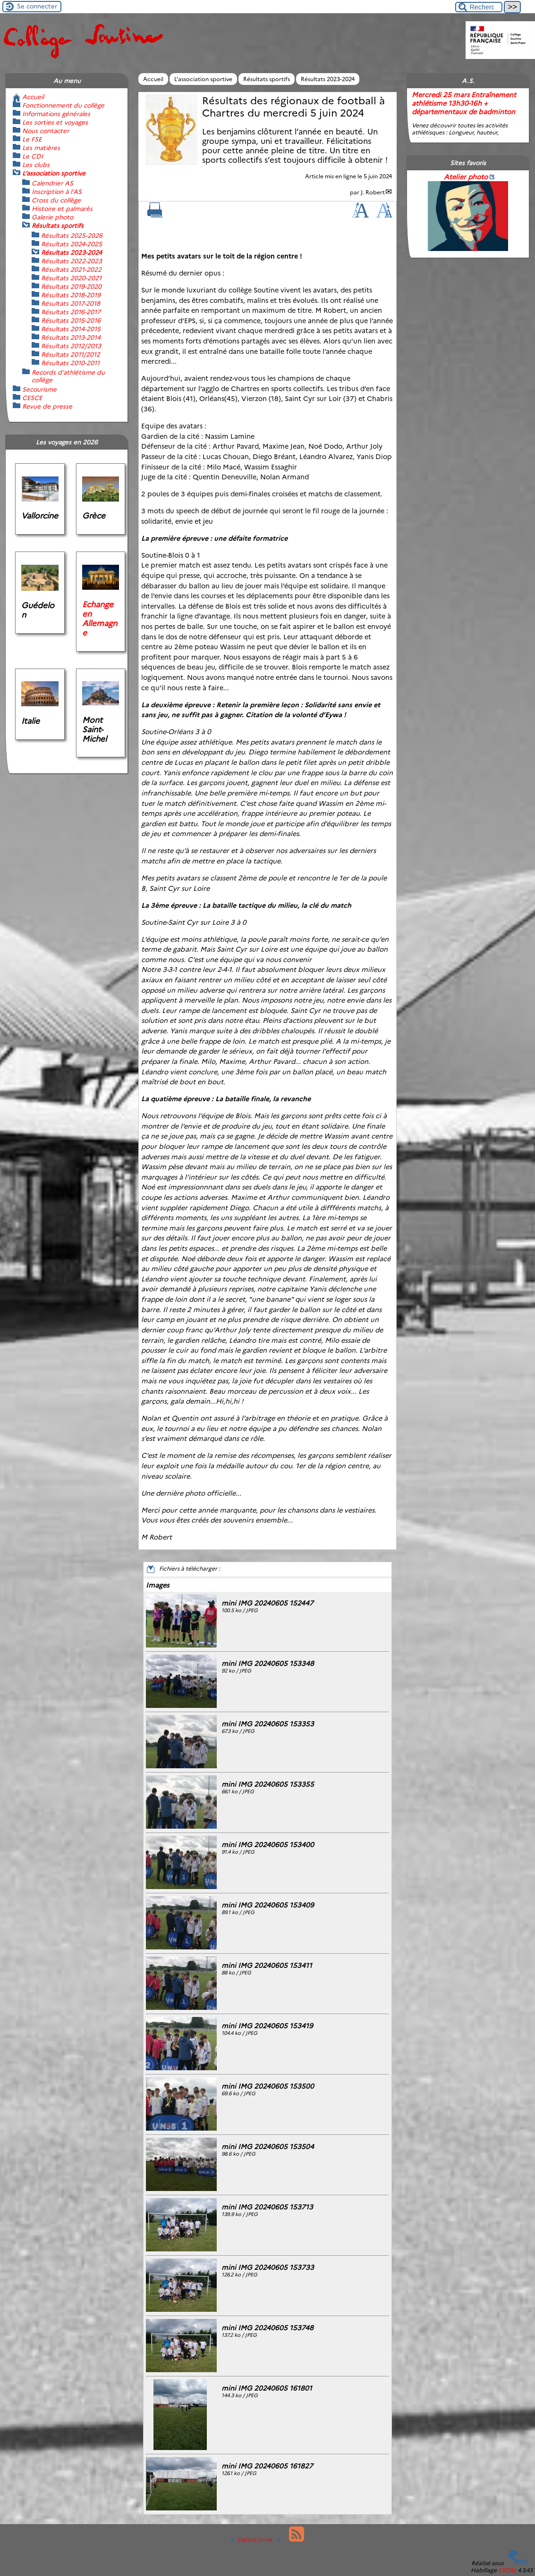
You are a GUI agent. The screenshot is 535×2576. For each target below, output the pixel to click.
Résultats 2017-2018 (70, 303)
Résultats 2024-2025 (71, 244)
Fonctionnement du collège (63, 105)
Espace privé (252, 2539)
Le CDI (32, 156)
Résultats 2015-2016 (71, 320)
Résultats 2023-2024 (328, 79)
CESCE (32, 397)
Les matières (41, 147)
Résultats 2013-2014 (71, 337)
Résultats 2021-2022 (71, 269)
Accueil (153, 79)
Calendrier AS (52, 183)
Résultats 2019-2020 (71, 286)
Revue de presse (47, 406)
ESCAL (507, 2570)
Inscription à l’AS (57, 191)
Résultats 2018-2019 (71, 295)
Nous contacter (45, 130)
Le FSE (32, 139)
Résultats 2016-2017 (71, 312)
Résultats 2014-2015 (71, 329)
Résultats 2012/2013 (71, 346)
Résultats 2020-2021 (71, 278)
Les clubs (36, 164)
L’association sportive (203, 79)
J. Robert (373, 192)
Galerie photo (52, 217)
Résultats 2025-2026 (71, 235)
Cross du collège (56, 200)
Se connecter (37, 6)
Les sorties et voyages (55, 122)
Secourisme (39, 389)
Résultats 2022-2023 (71, 261)
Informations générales (56, 113)
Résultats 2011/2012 (70, 354)
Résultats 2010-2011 (70, 363)
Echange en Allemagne (99, 618)
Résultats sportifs (266, 79)
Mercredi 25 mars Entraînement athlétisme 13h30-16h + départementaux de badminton (464, 103)
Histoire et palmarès (62, 208)
